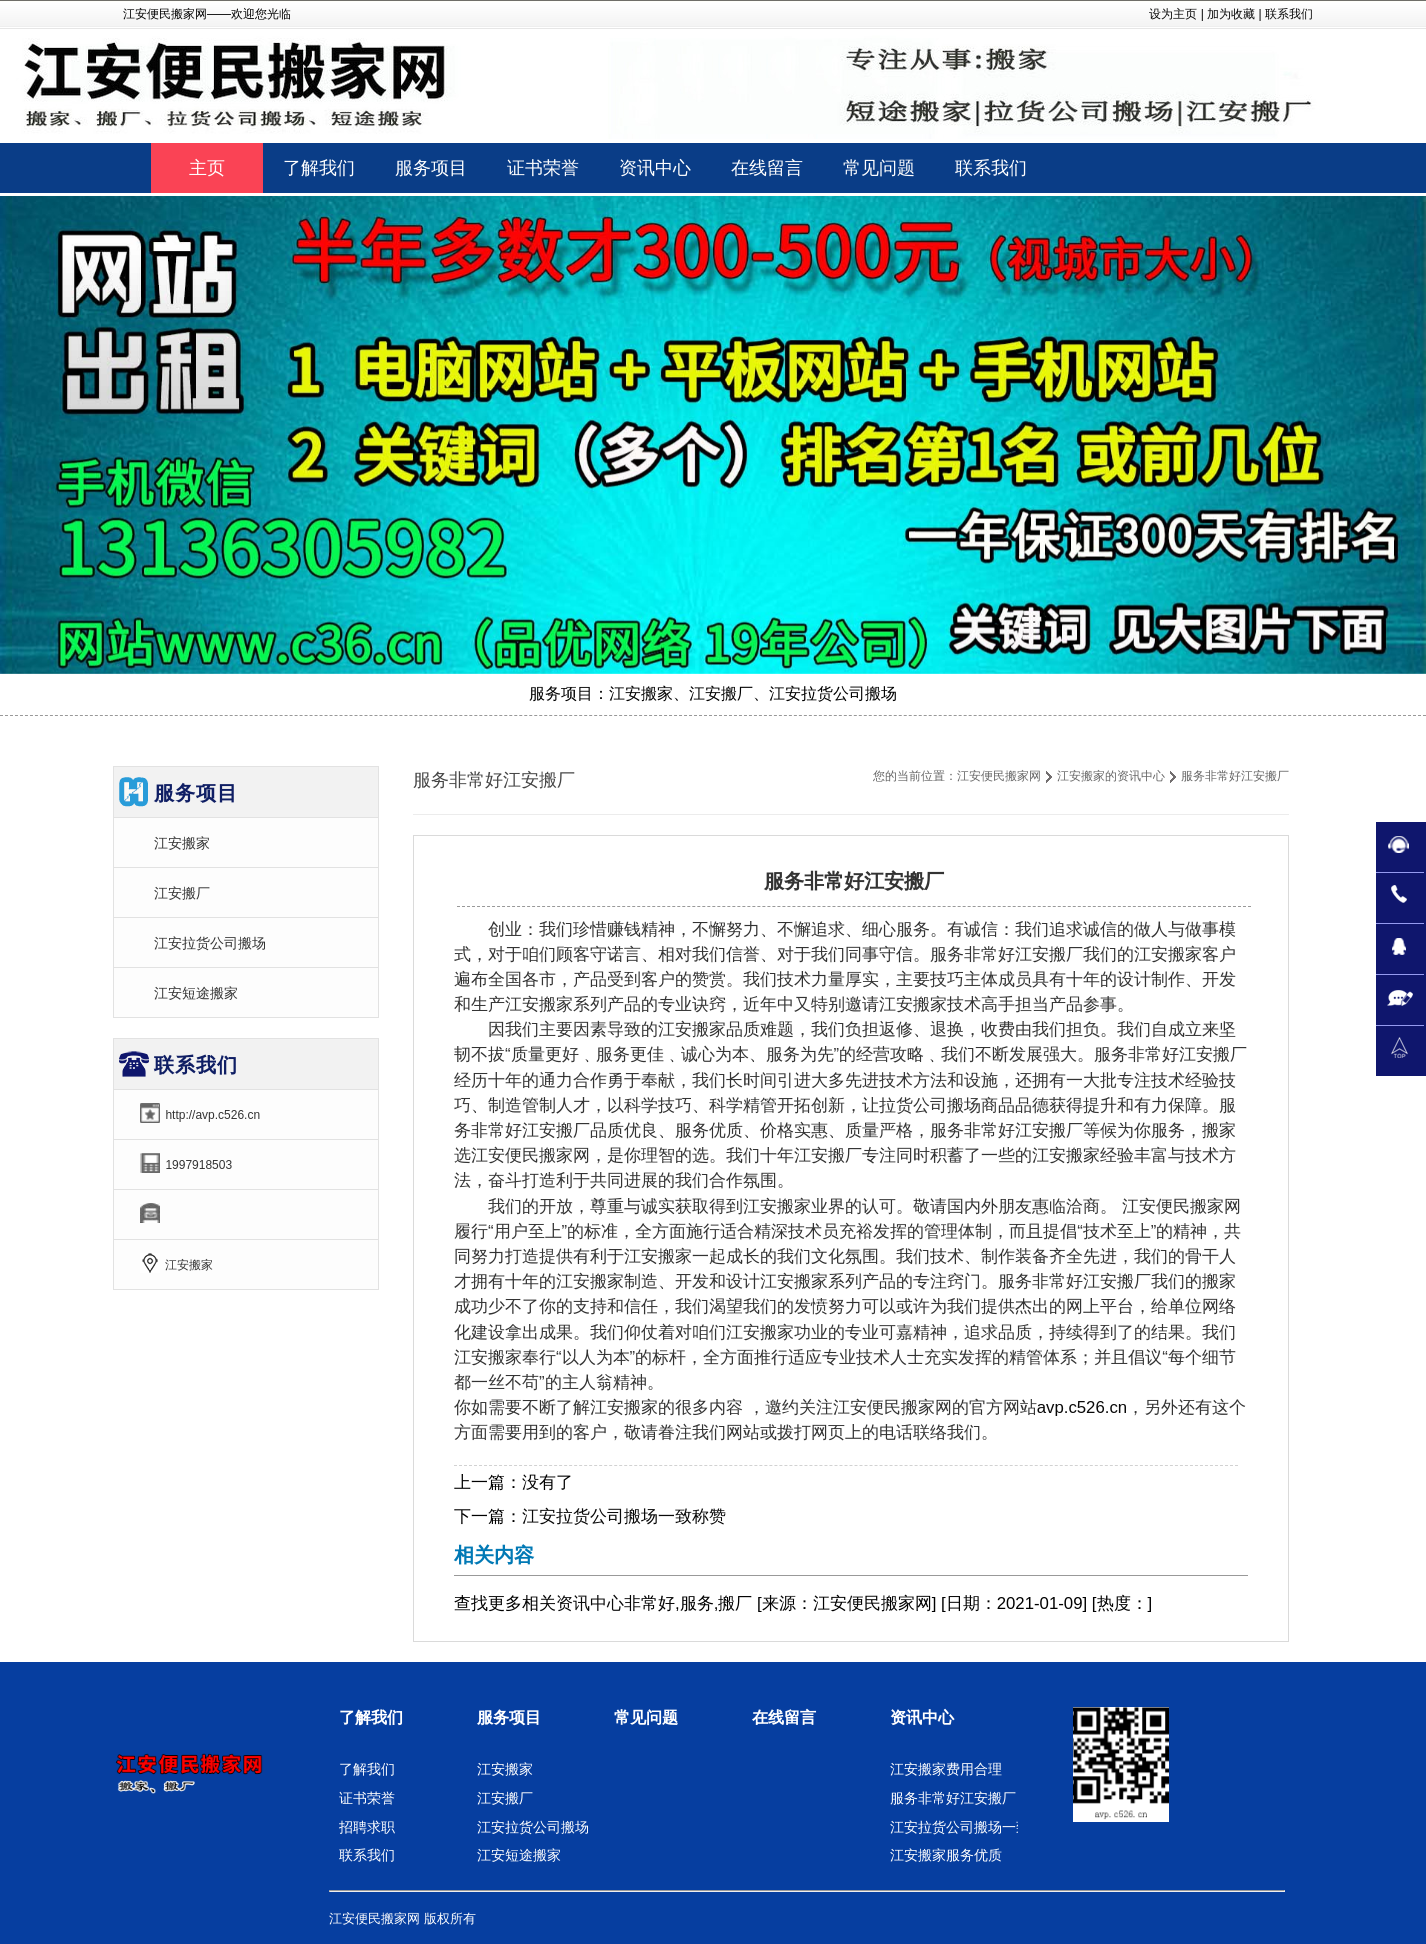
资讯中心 (590, 1603)
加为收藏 (1231, 14)
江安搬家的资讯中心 (1111, 776)
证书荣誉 (367, 1798)
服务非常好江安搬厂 (953, 1798)
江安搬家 (182, 843)
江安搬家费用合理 (946, 1769)
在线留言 (784, 1717)
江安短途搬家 (196, 993)
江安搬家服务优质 (946, 1855)
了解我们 (371, 1717)
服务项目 (509, 1717)
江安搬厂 (182, 893)
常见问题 (646, 1717)
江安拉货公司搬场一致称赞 (624, 1516)
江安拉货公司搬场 (210, 943)
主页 (207, 168)
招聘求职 (367, 1827)
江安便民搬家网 (999, 776)
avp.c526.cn (1082, 1407)
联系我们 (1289, 14)
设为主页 (1173, 14)
